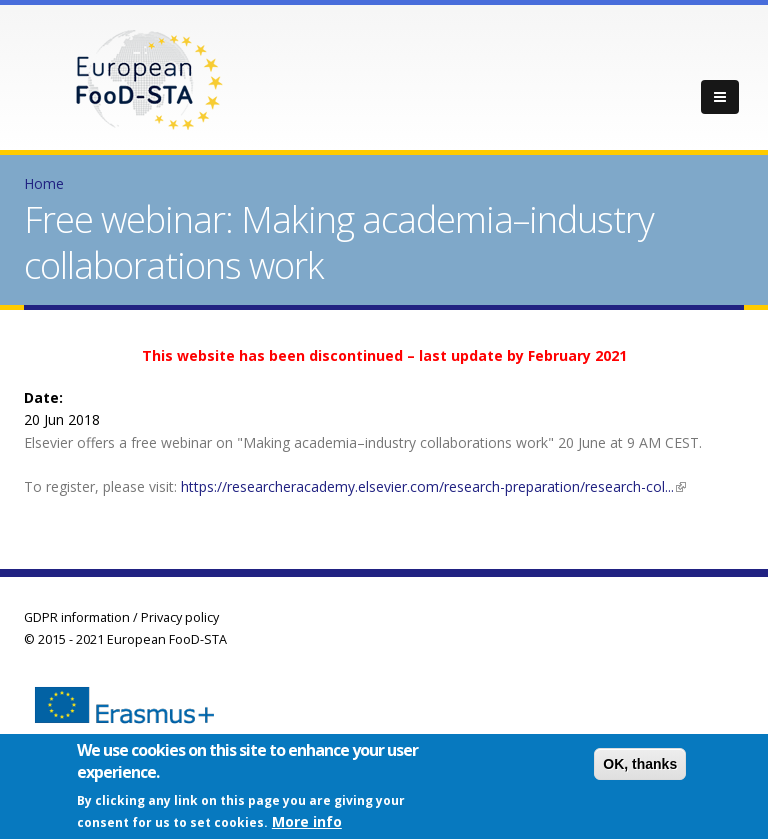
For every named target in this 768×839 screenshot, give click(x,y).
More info (307, 823)
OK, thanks (640, 767)
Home (44, 183)
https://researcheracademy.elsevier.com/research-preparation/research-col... (433, 486)
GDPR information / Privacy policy (121, 617)
